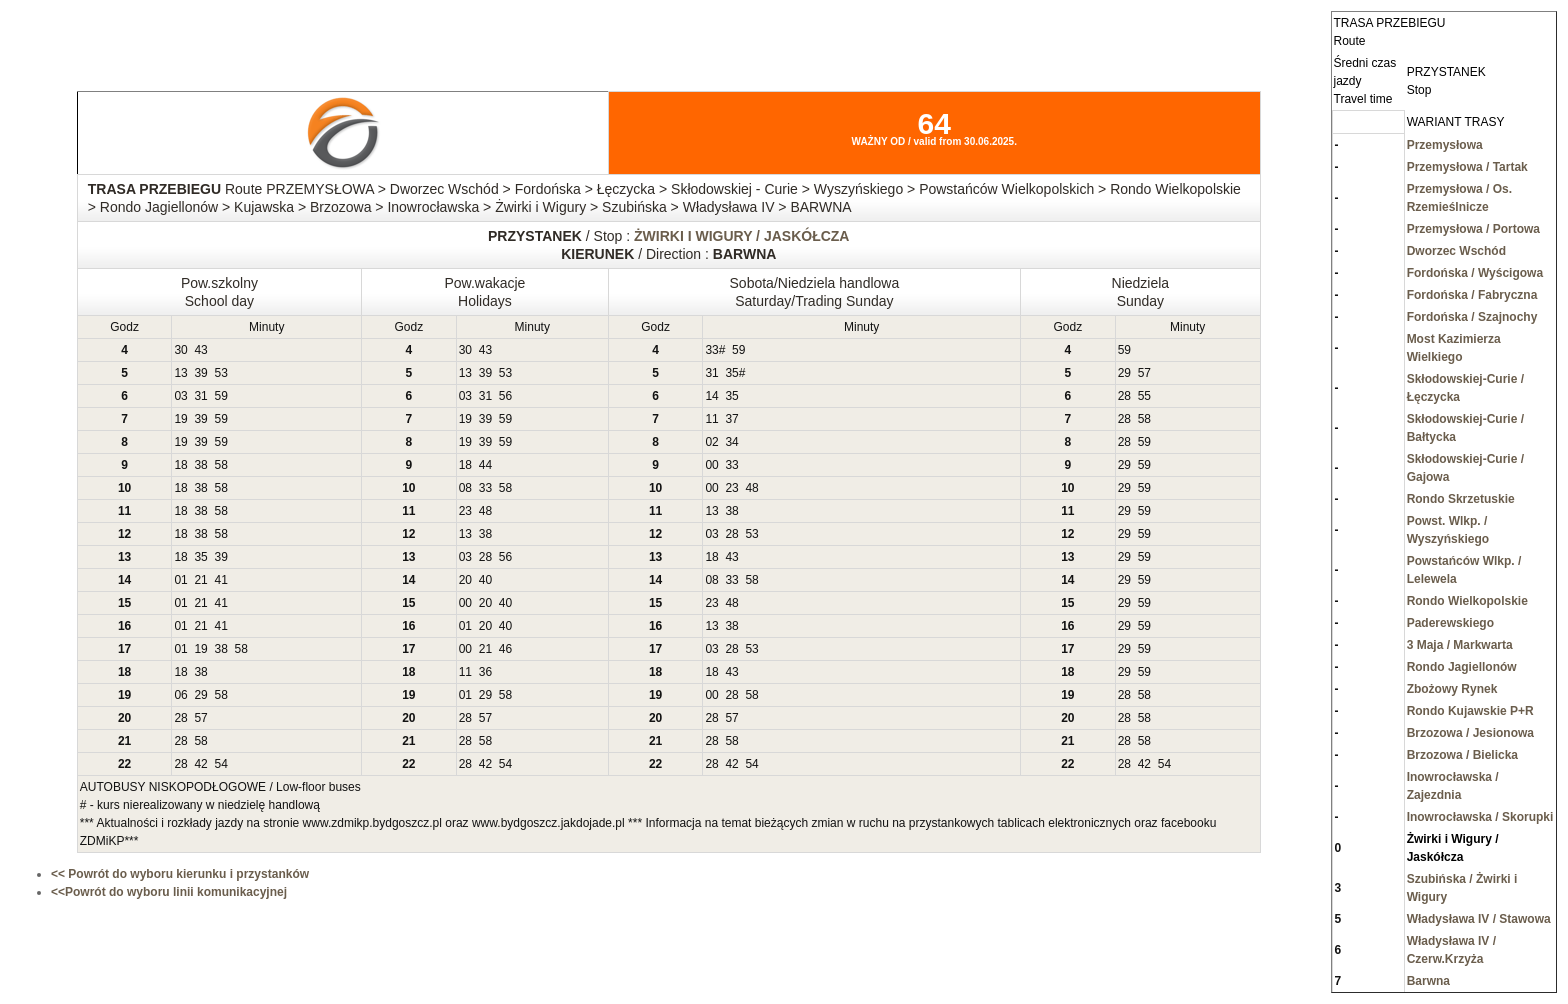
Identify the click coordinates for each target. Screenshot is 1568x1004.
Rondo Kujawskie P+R (1470, 711)
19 (180, 419)
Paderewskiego (1450, 623)
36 (485, 672)
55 (1144, 396)
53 (220, 373)
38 (200, 465)
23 (731, 488)
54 (220, 764)
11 (711, 419)
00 (711, 465)
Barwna (1428, 981)
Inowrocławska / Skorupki (1480, 817)
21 (200, 580)
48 (751, 488)
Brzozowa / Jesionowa (1470, 733)
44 (485, 465)
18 (180, 465)
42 (200, 764)
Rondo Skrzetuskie (1461, 499)
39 (200, 373)
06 (180, 695)
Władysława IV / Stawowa (1479, 919)
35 (731, 373)
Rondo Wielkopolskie (1467, 601)
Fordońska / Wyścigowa (1475, 273)
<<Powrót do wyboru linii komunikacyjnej (169, 892)
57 (1144, 373)
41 (220, 580)
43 (200, 350)
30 (180, 350)
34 (731, 442)
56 (505, 396)
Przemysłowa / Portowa (1473, 229)
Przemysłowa (1445, 145)
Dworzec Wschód (1456, 251)
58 (1144, 419)
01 (180, 580)
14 (711, 396)
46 (505, 649)
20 (465, 580)
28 (1124, 396)
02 (711, 442)
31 (711, 373)
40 (485, 580)
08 (465, 488)
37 (731, 419)
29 (1124, 373)
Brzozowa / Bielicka (1462, 755)
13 (180, 373)
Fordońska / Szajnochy (1472, 317)
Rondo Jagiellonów (1462, 667)
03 (180, 396)
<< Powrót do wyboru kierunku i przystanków (180, 874)
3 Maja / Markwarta (1460, 645)
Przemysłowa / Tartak (1467, 167)
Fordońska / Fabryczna (1472, 295)
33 (711, 350)
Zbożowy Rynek (1452, 689)
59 (738, 350)
